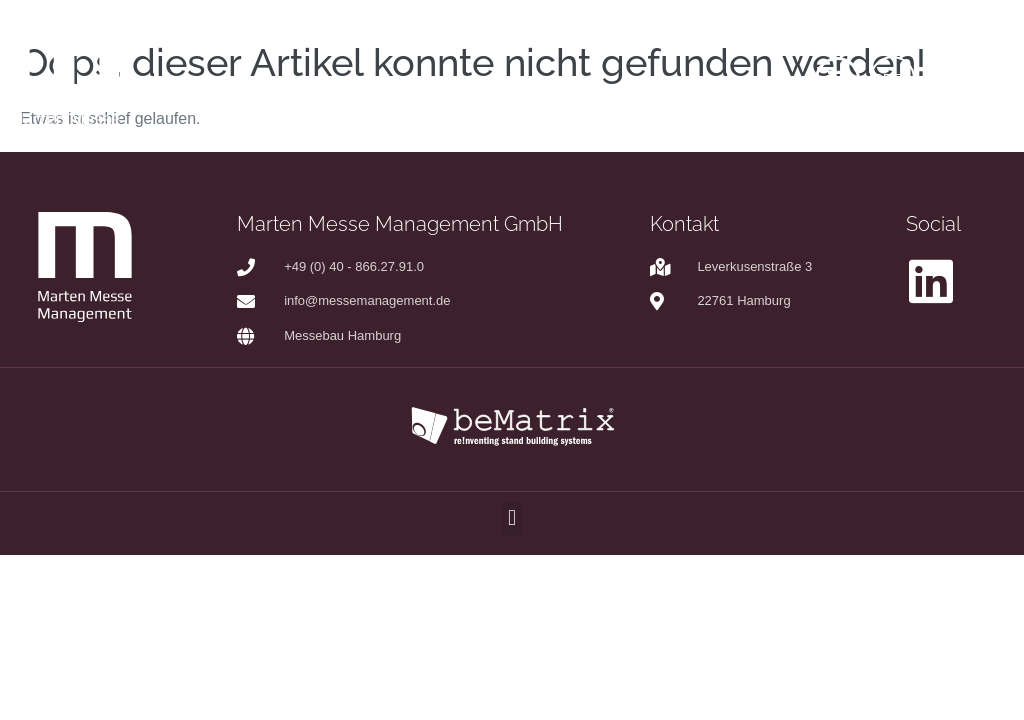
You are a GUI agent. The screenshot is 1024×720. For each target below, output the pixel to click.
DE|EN (892, 79)
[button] (511, 518)
